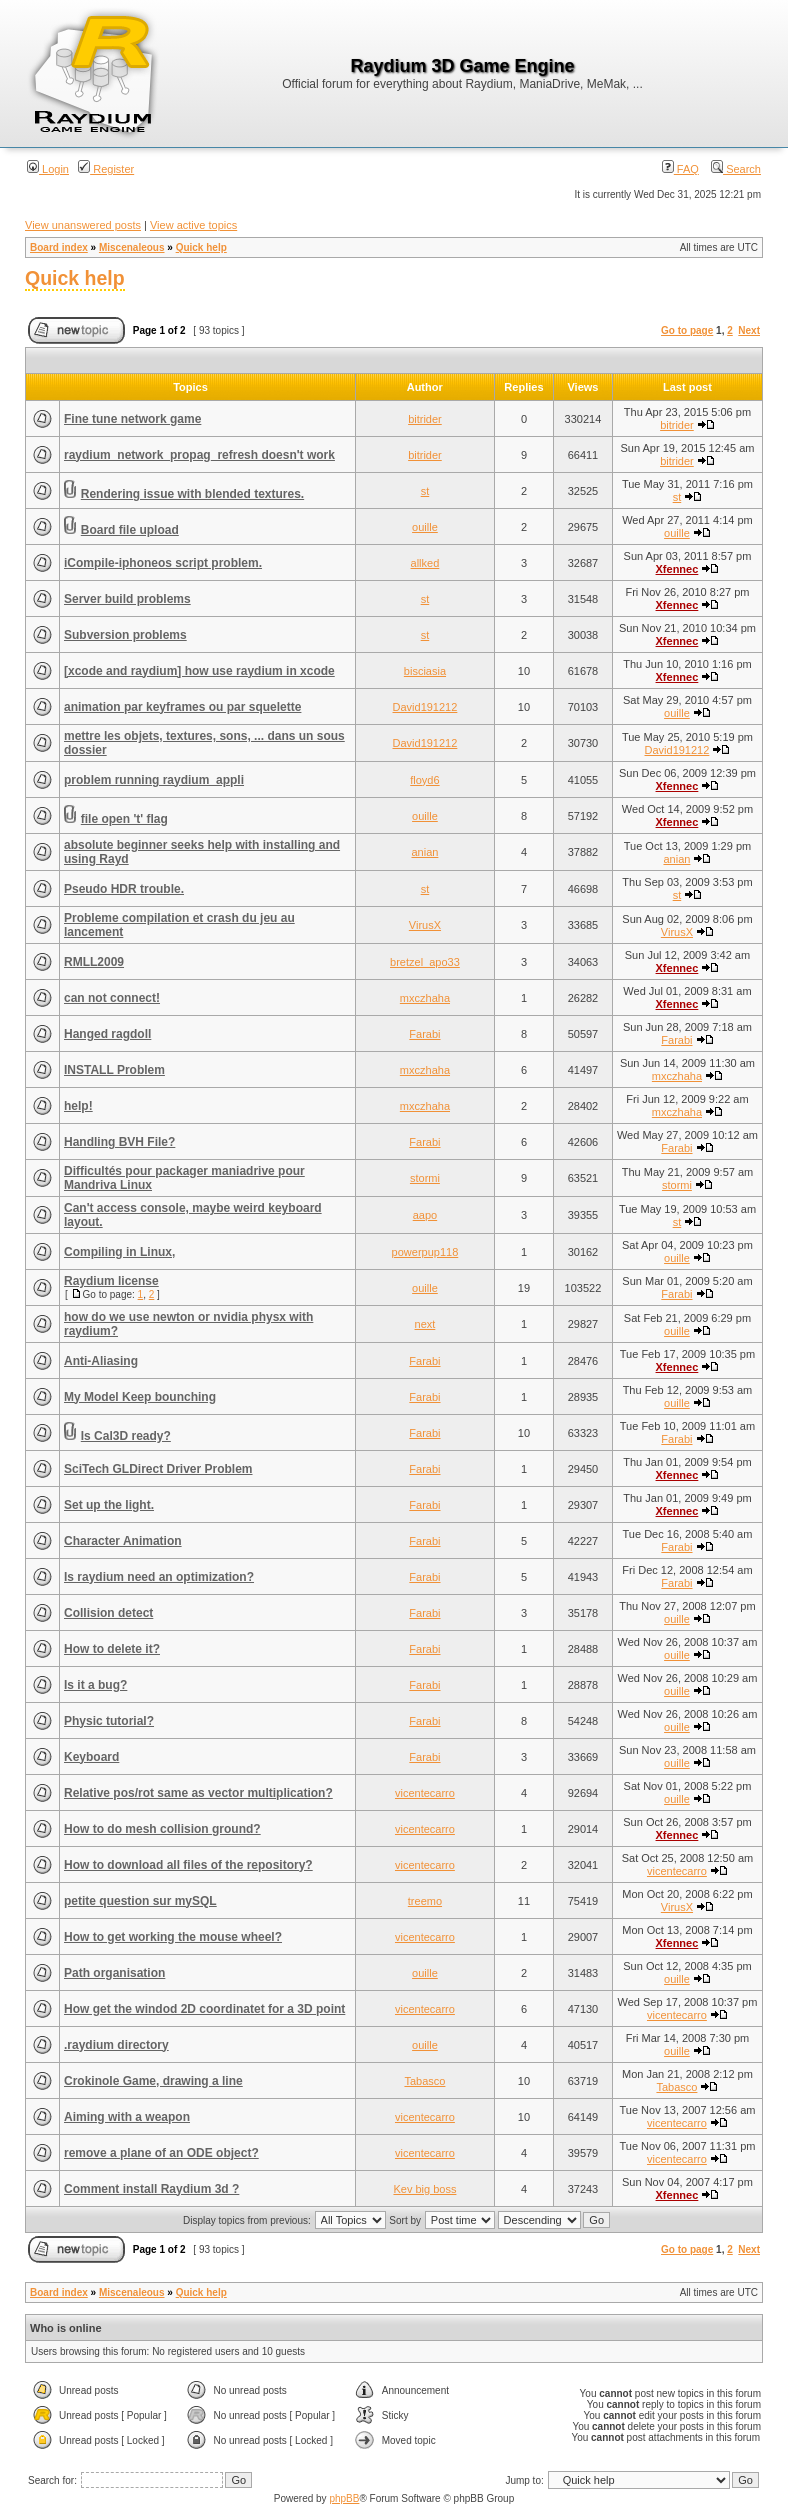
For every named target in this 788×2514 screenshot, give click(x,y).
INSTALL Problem (114, 1070)
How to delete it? (112, 1649)
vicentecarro (425, 1793)
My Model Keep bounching (140, 1397)
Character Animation (123, 1541)
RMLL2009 (94, 962)
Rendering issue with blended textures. (192, 494)
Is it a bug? (95, 1685)
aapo (425, 1215)
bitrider (425, 419)
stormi (425, 1178)
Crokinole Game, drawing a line (153, 2081)
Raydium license (111, 1281)
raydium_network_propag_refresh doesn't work (199, 455)
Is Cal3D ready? (126, 1436)
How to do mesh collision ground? (162, 1829)
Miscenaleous (132, 247)
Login (48, 169)
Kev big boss (424, 2189)
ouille (425, 527)
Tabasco (424, 2081)
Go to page (687, 330)
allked (425, 563)
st (425, 491)
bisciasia (425, 671)
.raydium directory (116, 2045)
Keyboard (91, 1757)
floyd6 (424, 780)
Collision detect (108, 1613)
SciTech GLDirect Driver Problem (158, 1469)
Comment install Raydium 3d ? (151, 2189)
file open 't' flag (124, 819)
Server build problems (127, 599)
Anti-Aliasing (101, 1361)
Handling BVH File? (119, 1142)
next (425, 1324)
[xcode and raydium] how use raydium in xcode (199, 671)
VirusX (425, 925)
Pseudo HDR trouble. (124, 889)
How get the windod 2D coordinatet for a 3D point (204, 2009)
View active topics (193, 225)
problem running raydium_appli (154, 780)
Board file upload (130, 530)
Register (106, 169)
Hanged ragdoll (107, 1034)
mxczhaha (425, 998)
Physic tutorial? (109, 1721)
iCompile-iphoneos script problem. (163, 563)
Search (736, 169)
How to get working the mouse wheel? (173, 1937)
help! (78, 1106)
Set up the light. (109, 1505)
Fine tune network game (132, 419)
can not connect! (112, 998)
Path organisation (114, 1973)
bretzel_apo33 (425, 962)
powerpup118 (425, 1252)
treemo (425, 1901)
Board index (59, 247)
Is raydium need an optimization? (159, 1577)
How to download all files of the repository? (188, 1865)
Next (749, 330)
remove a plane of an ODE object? (161, 2153)
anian (424, 852)
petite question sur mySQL (140, 1901)
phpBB (344, 2498)
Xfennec (677, 569)
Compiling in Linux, (119, 1252)
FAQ (680, 169)
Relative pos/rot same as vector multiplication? (198, 1793)
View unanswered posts (83, 225)
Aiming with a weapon (127, 2117)
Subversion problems (125, 635)
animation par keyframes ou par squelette (182, 707)
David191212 (425, 707)
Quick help (201, 247)
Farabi (424, 1034)
